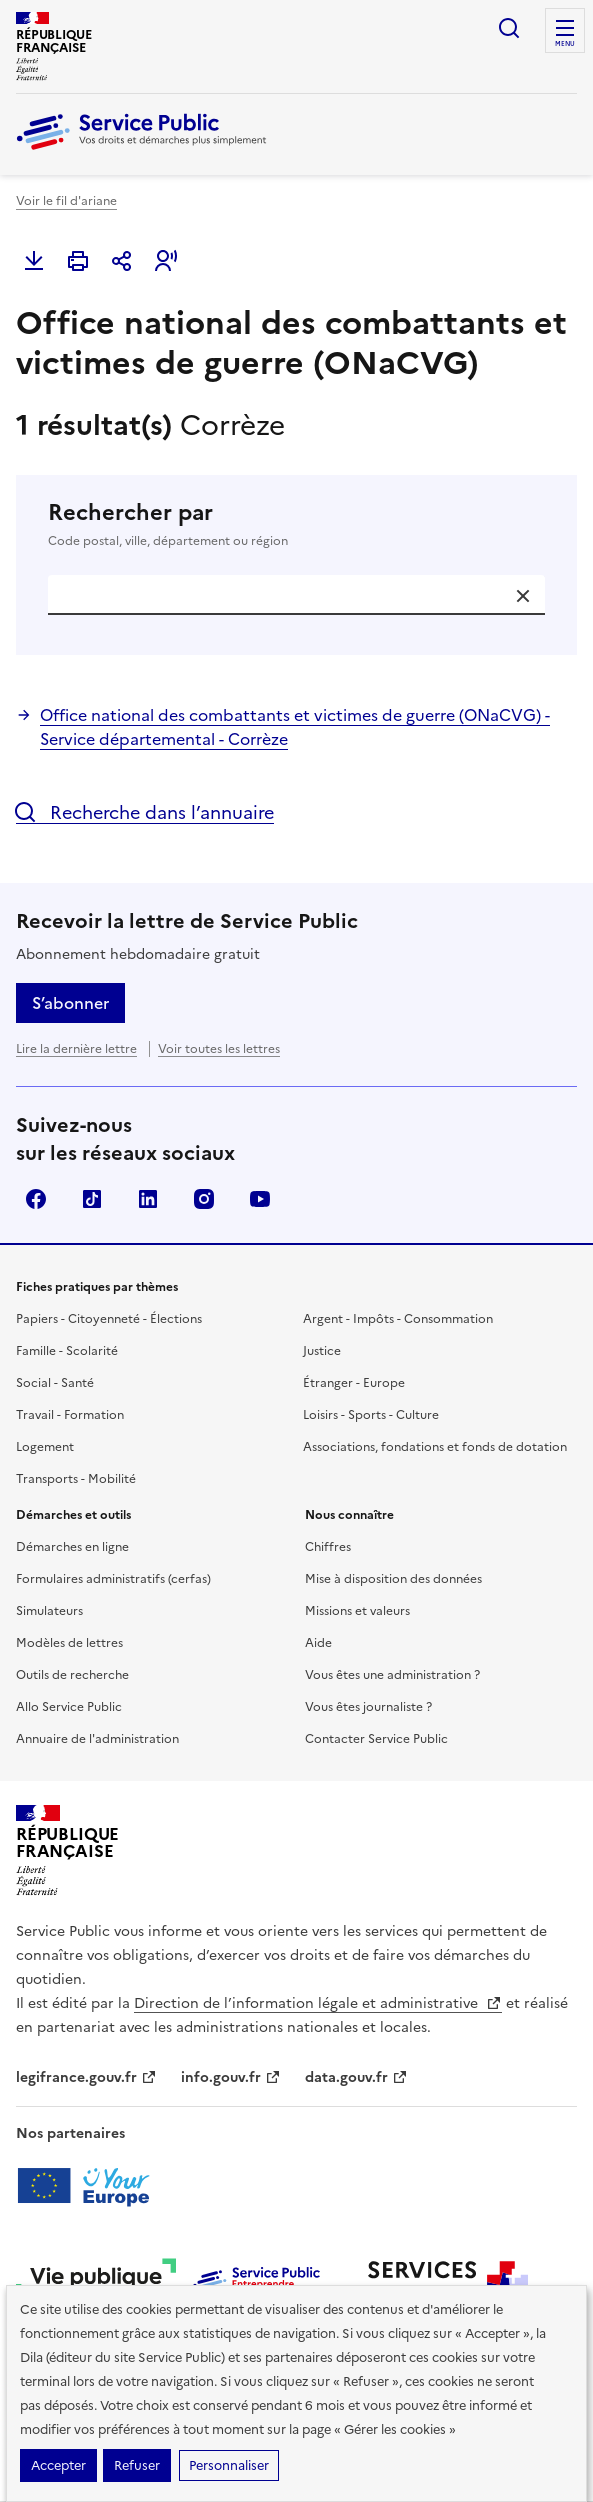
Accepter (58, 2465)
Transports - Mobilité (76, 1479)
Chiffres (328, 1547)
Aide (318, 1643)
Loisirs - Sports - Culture (371, 1415)
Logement (45, 1447)
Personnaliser (229, 2465)
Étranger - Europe (354, 1383)
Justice (322, 1351)
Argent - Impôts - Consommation (398, 1319)
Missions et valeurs (357, 1611)
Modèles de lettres (69, 1643)
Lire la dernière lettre (76, 1049)
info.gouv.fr (231, 2077)
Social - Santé (55, 1383)
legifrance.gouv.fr (86, 2077)
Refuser (137, 2465)
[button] (166, 261)
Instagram (204, 1199)
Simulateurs (49, 1611)
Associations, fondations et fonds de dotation (435, 1447)
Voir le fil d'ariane (66, 201)
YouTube (260, 1199)
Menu (565, 44)
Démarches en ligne (72, 1547)
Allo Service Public (69, 1707)
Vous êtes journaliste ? (368, 1707)
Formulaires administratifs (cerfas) (113, 1579)
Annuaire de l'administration (97, 1739)
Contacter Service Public (376, 1739)
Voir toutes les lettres (219, 1049)
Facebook (36, 1199)
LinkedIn (148, 1199)
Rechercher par (296, 525)
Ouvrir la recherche (509, 28)
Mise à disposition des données (393, 1579)
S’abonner (70, 1003)
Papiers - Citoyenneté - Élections (109, 1319)
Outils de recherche (72, 1675)
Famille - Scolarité (67, 1351)
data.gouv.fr (356, 2077)
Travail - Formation (70, 1415)
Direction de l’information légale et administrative (318, 2003)
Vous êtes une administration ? (392, 1675)
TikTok (92, 1199)
